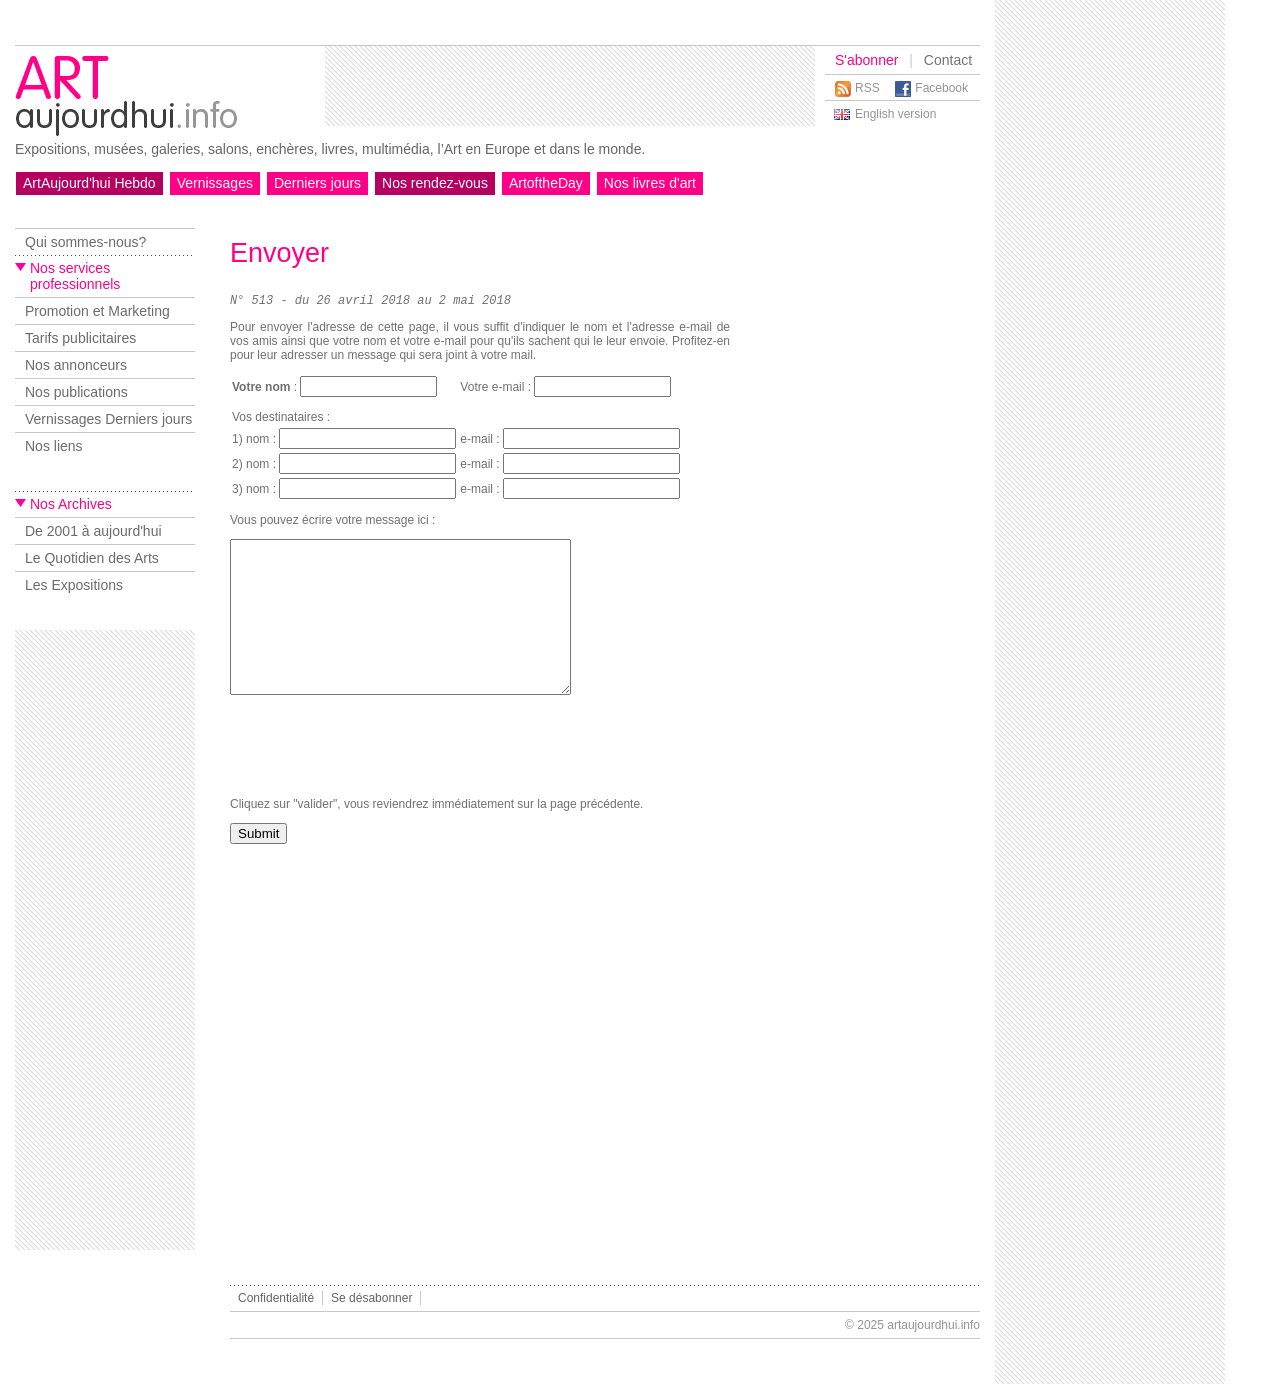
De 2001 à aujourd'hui (93, 531)
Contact (948, 60)
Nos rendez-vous (435, 183)
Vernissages (215, 183)
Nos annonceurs (76, 365)
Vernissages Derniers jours (108, 419)
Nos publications (76, 392)
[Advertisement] (570, 86)
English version (895, 114)
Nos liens (54, 446)
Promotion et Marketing (97, 311)
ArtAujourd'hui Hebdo (89, 183)
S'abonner (866, 60)
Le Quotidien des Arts (92, 558)
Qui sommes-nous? (85, 242)
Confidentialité (276, 1298)
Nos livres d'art (650, 183)
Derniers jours (317, 183)
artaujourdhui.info (933, 1325)
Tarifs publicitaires (80, 338)
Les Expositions (74, 585)
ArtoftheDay (546, 183)
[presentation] (382, 779)
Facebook (941, 88)
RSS (867, 88)
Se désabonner (371, 1298)
